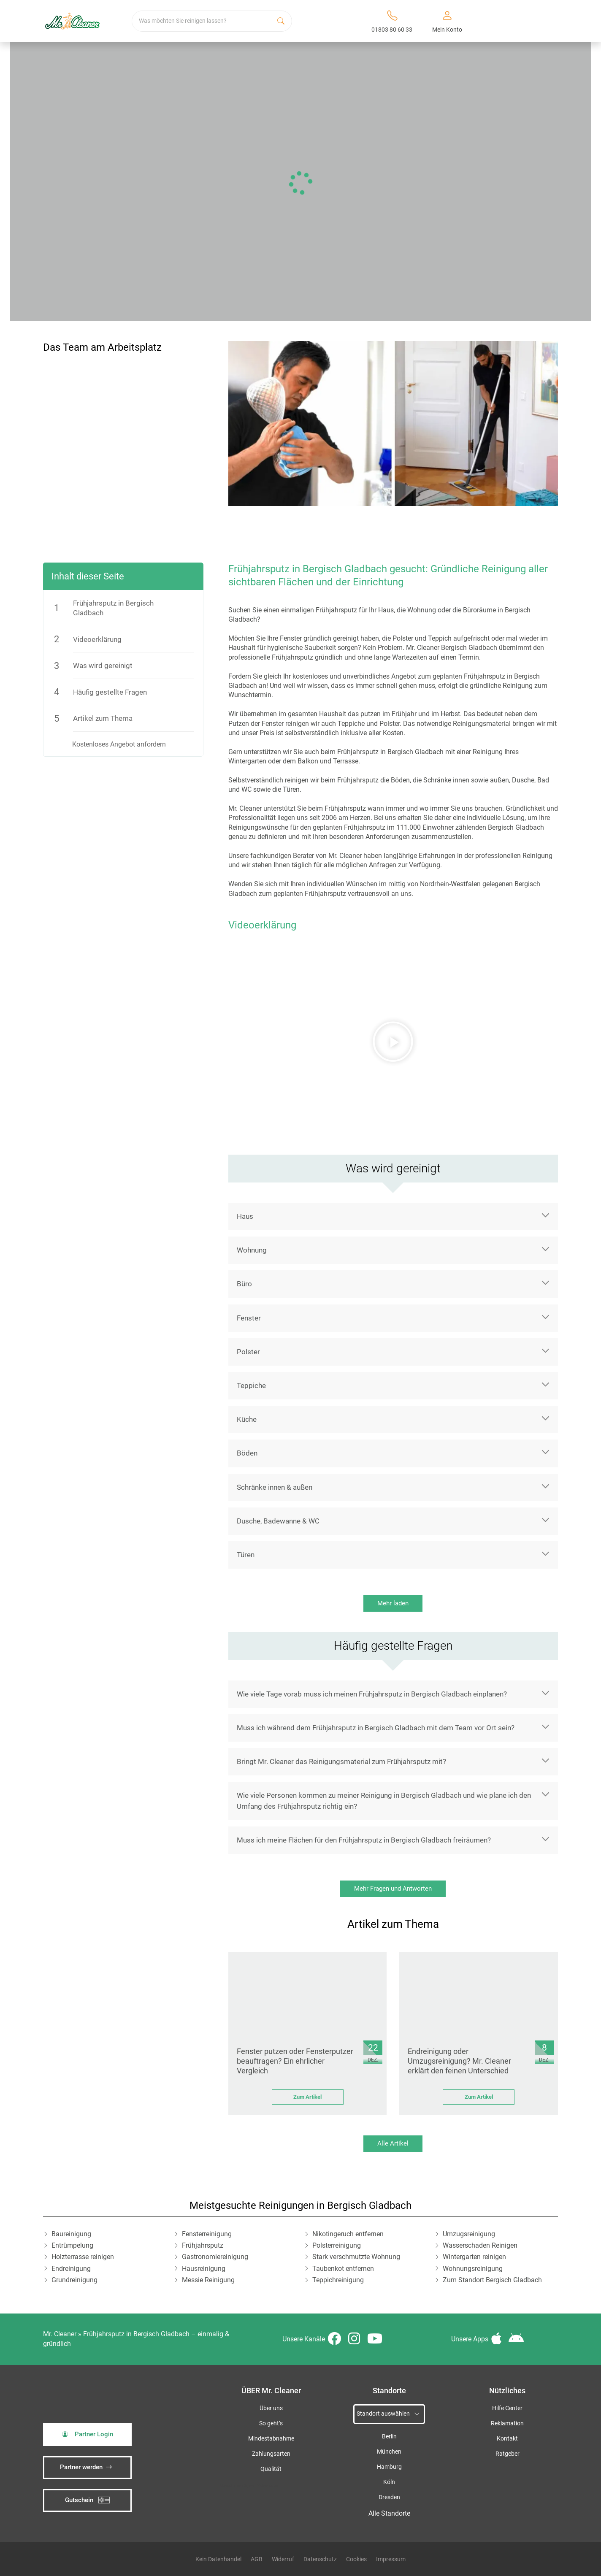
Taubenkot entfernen (343, 2269)
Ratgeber (507, 2453)
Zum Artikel (307, 2097)
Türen (245, 1554)
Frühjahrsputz (202, 2245)
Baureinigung (71, 2234)
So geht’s (271, 2423)
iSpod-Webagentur (261, 2485)
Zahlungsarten (271, 2453)
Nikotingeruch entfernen (348, 2234)
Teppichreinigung (338, 2280)
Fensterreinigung (207, 2234)
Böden (247, 1453)
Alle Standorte (389, 2513)
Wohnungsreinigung (473, 2269)
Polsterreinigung (336, 2245)
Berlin (389, 2436)
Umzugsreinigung (469, 2234)
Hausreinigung (203, 2269)
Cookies (356, 2559)
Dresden (389, 2497)
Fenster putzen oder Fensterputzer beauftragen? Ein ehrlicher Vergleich (295, 2061)
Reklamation (507, 2423)
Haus (245, 1216)
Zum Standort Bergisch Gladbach (492, 2280)
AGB (257, 2559)
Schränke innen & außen (274, 1487)
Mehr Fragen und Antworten (393, 1888)
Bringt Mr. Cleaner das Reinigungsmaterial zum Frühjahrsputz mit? (341, 1761)
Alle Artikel (393, 2143)
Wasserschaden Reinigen (480, 2245)
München (389, 2451)
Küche (247, 1419)
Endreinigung (71, 2269)
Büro (244, 1284)
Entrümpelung (72, 2245)
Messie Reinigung (208, 2280)
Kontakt (507, 2438)
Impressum (391, 2559)
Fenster (249, 1318)
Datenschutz (320, 2559)
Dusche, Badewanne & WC (278, 1521)
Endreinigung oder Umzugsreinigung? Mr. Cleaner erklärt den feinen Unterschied (459, 2061)
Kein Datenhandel (218, 2559)
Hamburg (389, 2466)
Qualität (271, 2469)
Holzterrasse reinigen (82, 2257)
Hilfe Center (507, 2408)
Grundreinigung (74, 2280)
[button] (393, 1041)
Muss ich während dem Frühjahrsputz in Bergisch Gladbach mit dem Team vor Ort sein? (375, 1728)
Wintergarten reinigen (474, 2257)
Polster (248, 1352)
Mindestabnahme (271, 2438)
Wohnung (252, 1250)
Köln (389, 2482)
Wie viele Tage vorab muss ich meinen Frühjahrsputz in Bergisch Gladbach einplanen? (372, 1694)
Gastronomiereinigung (215, 2257)
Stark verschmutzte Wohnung (356, 2257)
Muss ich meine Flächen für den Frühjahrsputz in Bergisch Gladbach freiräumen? (364, 1840)
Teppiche (251, 1385)
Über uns (271, 2408)
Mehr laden (393, 1603)
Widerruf (283, 2559)
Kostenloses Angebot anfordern (119, 744)
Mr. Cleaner (59, 2334)
